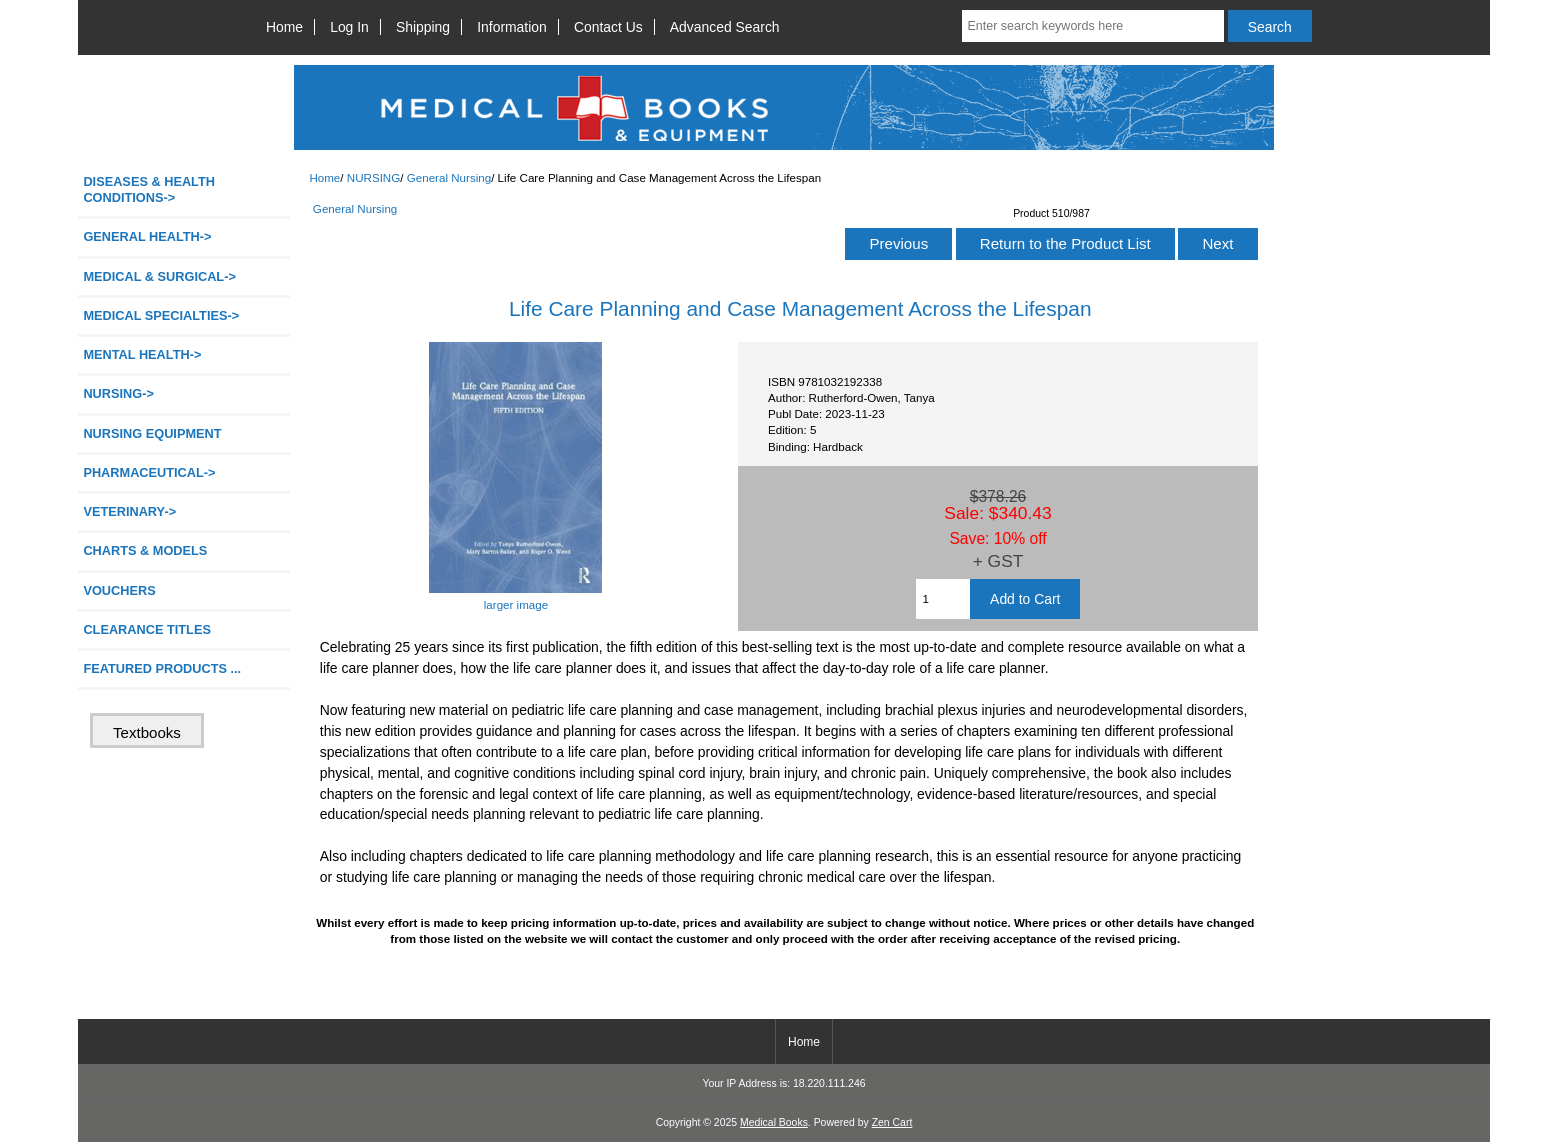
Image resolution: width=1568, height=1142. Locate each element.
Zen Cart (892, 1122)
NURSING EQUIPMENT (152, 433)
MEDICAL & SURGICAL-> (159, 276)
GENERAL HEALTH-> (147, 236)
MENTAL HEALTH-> (142, 354)
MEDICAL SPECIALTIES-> (161, 315)
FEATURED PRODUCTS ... (162, 668)
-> (118, 393)
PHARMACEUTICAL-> (149, 472)
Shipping (423, 27)
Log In (349, 27)
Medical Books (774, 1122)
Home (284, 27)
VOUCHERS (119, 590)
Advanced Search (725, 27)
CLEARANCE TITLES (147, 629)
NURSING (373, 177)
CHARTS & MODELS (145, 550)
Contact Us (608, 27)
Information (512, 27)
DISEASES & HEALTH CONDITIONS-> (149, 189)
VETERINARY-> (129, 511)
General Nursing (449, 177)
